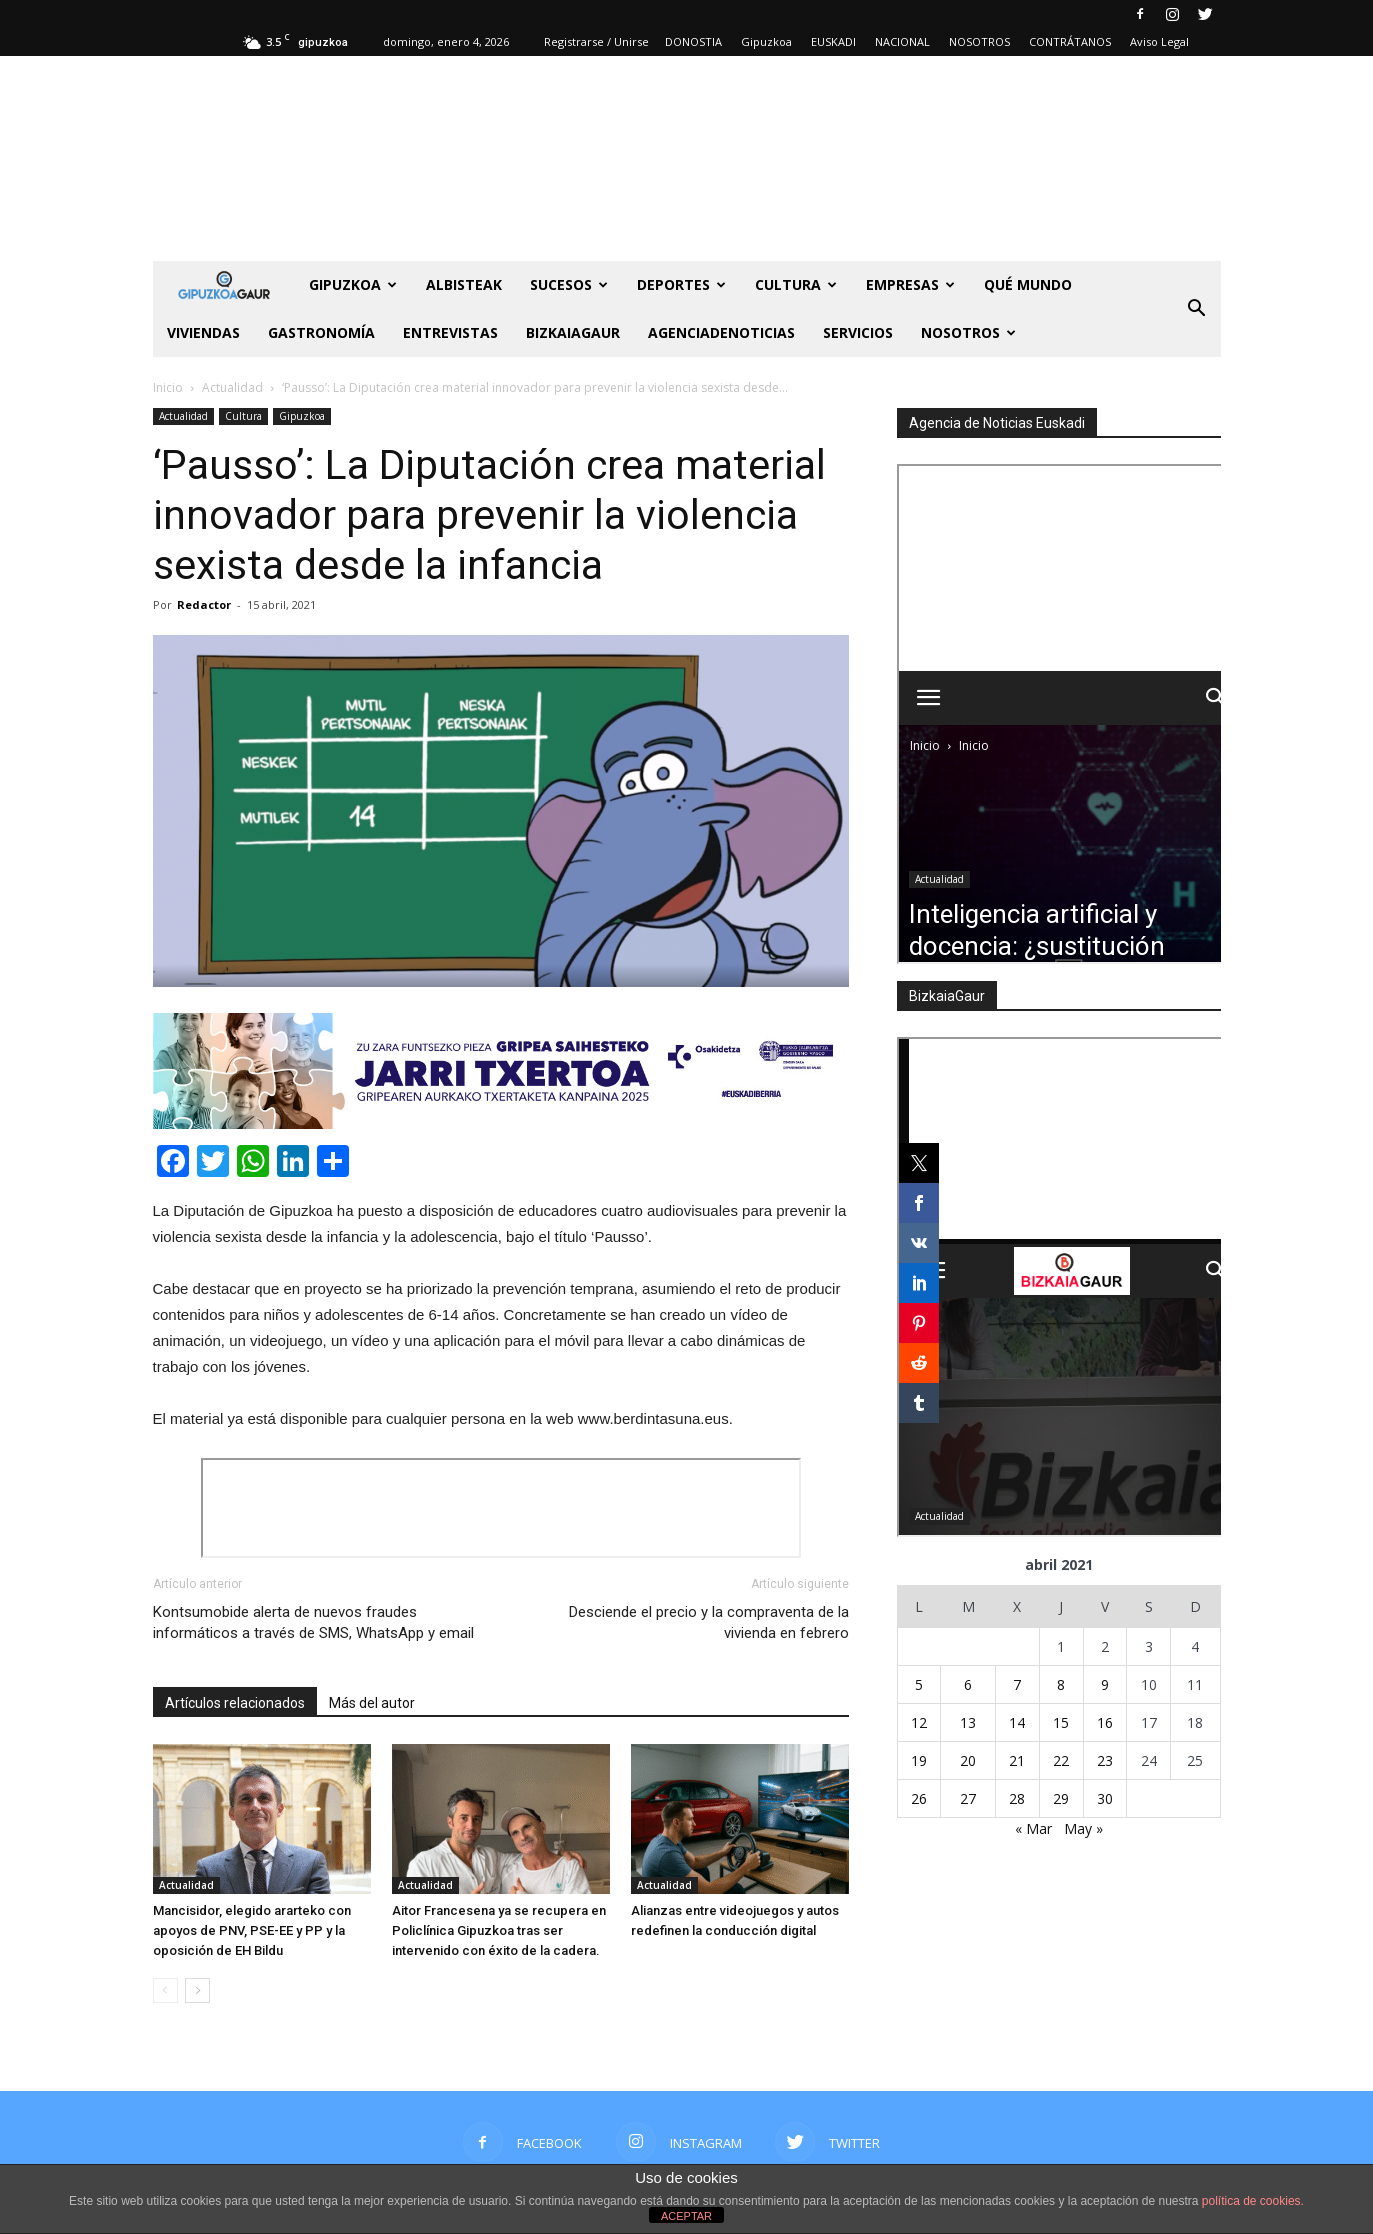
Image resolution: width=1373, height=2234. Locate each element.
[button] (1197, 309)
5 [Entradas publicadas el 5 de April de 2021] (919, 1684)
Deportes (681, 284)
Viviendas (203, 332)
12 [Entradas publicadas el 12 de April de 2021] (919, 1722)
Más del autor (372, 1703)
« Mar (1033, 1828)
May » (1083, 1828)
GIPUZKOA (353, 284)
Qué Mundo (1028, 284)
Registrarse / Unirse (596, 41)
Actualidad (183, 416)
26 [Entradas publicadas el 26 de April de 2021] (919, 1798)
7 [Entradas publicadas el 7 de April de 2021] (1017, 1684)
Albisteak (464, 284)
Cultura (796, 284)
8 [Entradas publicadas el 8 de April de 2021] (1061, 1684)
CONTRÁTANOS (1070, 41)
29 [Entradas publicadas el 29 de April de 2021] (1061, 1798)
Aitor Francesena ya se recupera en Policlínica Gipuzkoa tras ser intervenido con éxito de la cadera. (499, 1930)
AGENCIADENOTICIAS (721, 332)
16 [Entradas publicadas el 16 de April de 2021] (1105, 1722)
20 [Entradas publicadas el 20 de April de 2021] (968, 1760)
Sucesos (569, 284)
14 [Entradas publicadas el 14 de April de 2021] (1017, 1722)
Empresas (910, 284)
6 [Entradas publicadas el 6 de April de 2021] (968, 1684)
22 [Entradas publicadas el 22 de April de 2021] (1061, 1760)
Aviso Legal (1159, 41)
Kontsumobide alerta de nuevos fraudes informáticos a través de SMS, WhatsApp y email (313, 1622)
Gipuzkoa (766, 41)
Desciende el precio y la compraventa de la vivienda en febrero (709, 1622)
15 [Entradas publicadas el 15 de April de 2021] (1061, 1722)
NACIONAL (902, 41)
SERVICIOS (858, 332)
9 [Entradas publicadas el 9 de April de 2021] (1105, 1684)
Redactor (204, 604)
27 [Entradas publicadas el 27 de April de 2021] (968, 1798)
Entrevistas (450, 332)
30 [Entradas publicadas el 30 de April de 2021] (1105, 1798)
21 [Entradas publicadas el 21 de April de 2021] (1017, 1760)
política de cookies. (1253, 2201)
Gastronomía (321, 332)
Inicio (168, 387)
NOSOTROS (979, 41)
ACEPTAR (686, 2216)
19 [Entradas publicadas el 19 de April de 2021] (919, 1760)
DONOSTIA (693, 41)
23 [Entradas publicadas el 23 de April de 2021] (1105, 1760)
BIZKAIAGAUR (573, 332)
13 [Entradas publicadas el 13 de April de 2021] (968, 1722)
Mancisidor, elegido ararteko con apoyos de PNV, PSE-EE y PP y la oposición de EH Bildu (252, 1930)
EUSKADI (833, 41)
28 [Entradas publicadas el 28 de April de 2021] (1017, 1798)
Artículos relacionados (235, 1703)
